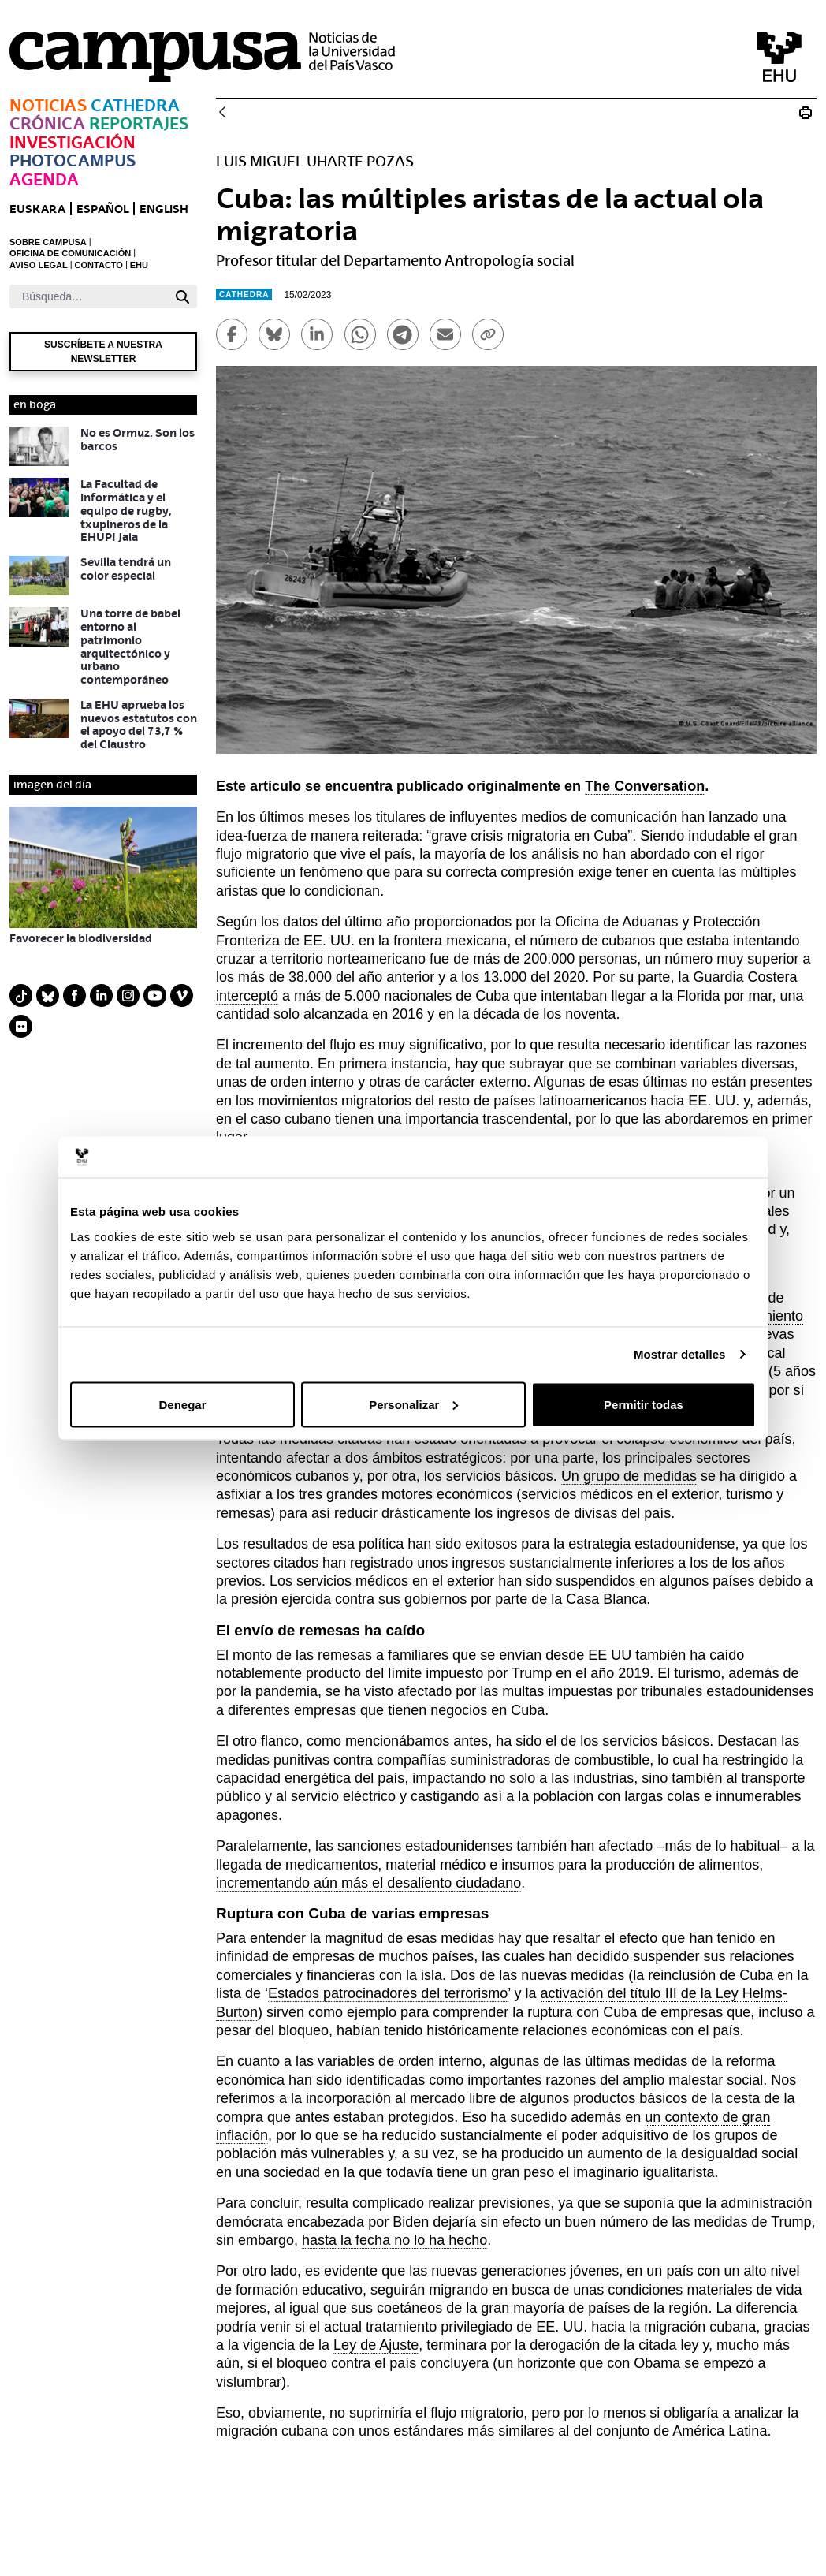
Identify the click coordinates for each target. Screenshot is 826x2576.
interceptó (247, 996)
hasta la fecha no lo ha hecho (394, 2240)
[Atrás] (222, 113)
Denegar (182, 1404)
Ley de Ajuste (376, 2345)
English (164, 208)
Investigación (72, 142)
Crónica (47, 123)
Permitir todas (643, 1404)
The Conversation (645, 786)
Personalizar (413, 1404)
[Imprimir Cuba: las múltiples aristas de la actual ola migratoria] (805, 113)
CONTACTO (99, 265)
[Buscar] (88, 296)
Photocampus (72, 160)
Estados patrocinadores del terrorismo (388, 1993)
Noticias (48, 105)
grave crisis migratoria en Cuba (529, 836)
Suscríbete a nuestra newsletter (103, 351)
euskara (37, 208)
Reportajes (138, 123)
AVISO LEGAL (38, 265)
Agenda (44, 179)
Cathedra (135, 105)
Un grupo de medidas (629, 1476)
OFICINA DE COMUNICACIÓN (70, 253)
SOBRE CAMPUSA (48, 242)
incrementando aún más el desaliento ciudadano (368, 1883)
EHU (139, 265)
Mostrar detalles (680, 1354)
